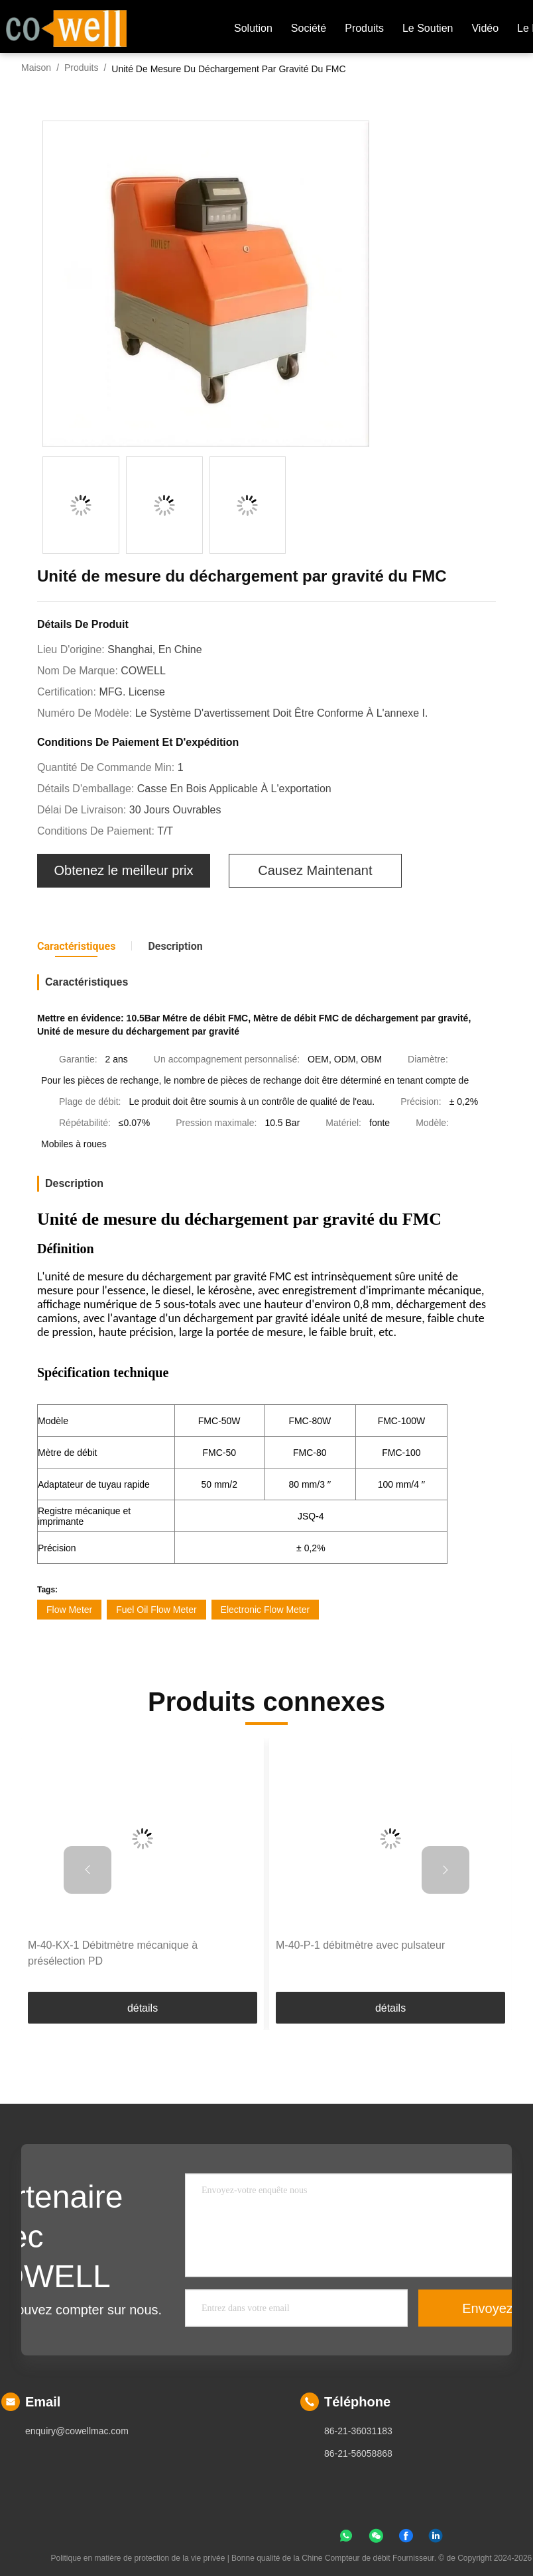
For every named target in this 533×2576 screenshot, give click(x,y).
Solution (253, 28)
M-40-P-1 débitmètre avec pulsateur (360, 1945)
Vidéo (485, 28)
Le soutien (427, 28)
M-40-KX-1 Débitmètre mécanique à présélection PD (113, 1953)
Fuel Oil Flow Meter (156, 1609)
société (308, 28)
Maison (36, 67)
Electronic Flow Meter (265, 1609)
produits (364, 28)
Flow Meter (69, 1609)
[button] (87, 1870)
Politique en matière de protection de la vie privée (137, 2558)
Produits (81, 67)
